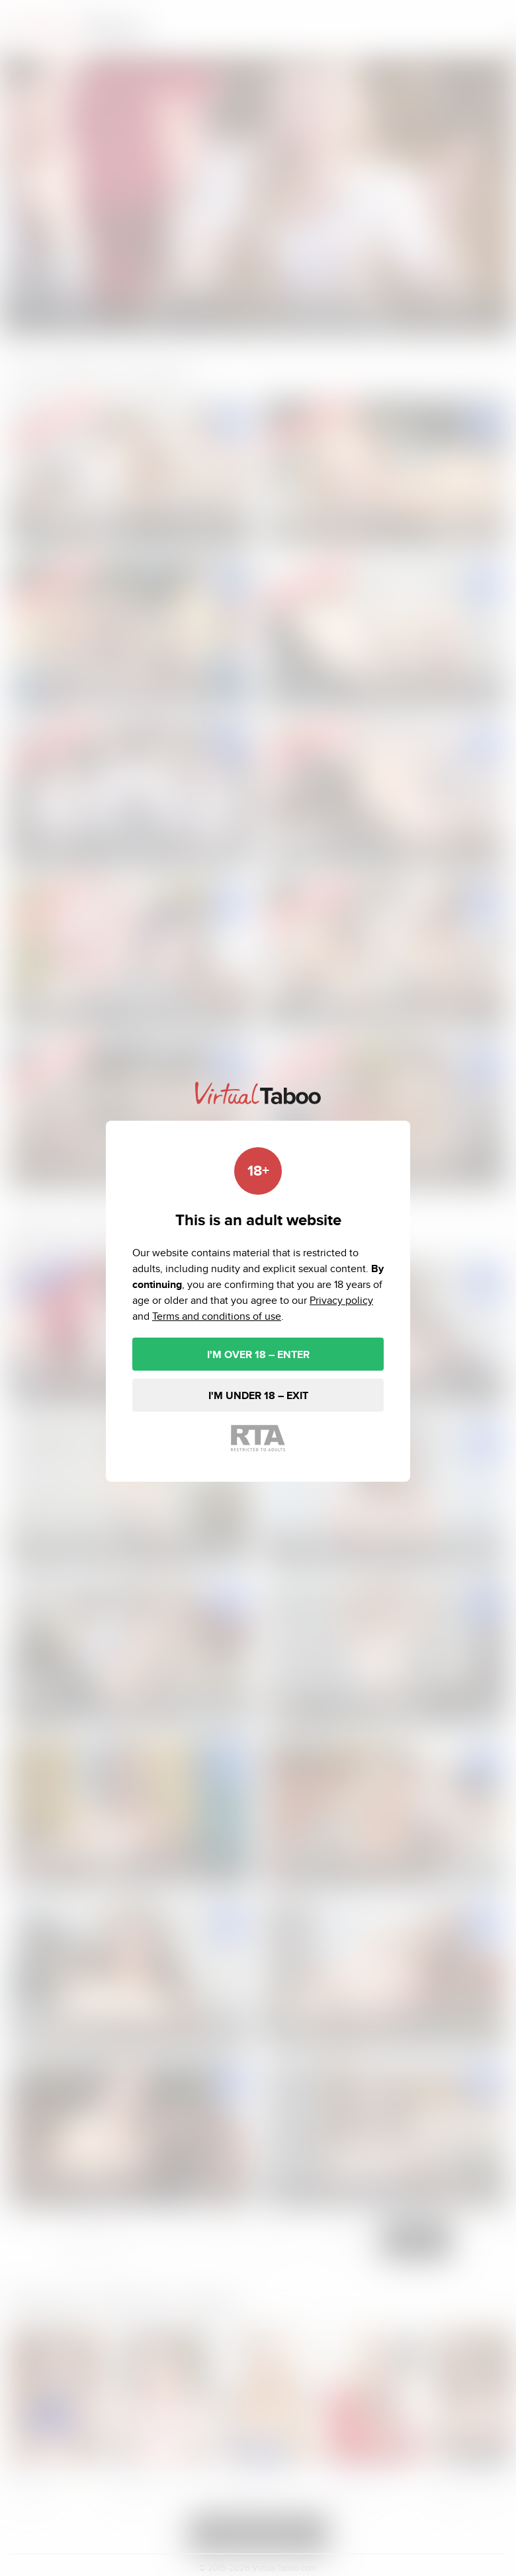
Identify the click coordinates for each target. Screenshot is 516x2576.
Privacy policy (341, 1300)
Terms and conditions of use (216, 1316)
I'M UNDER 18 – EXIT (258, 1395)
